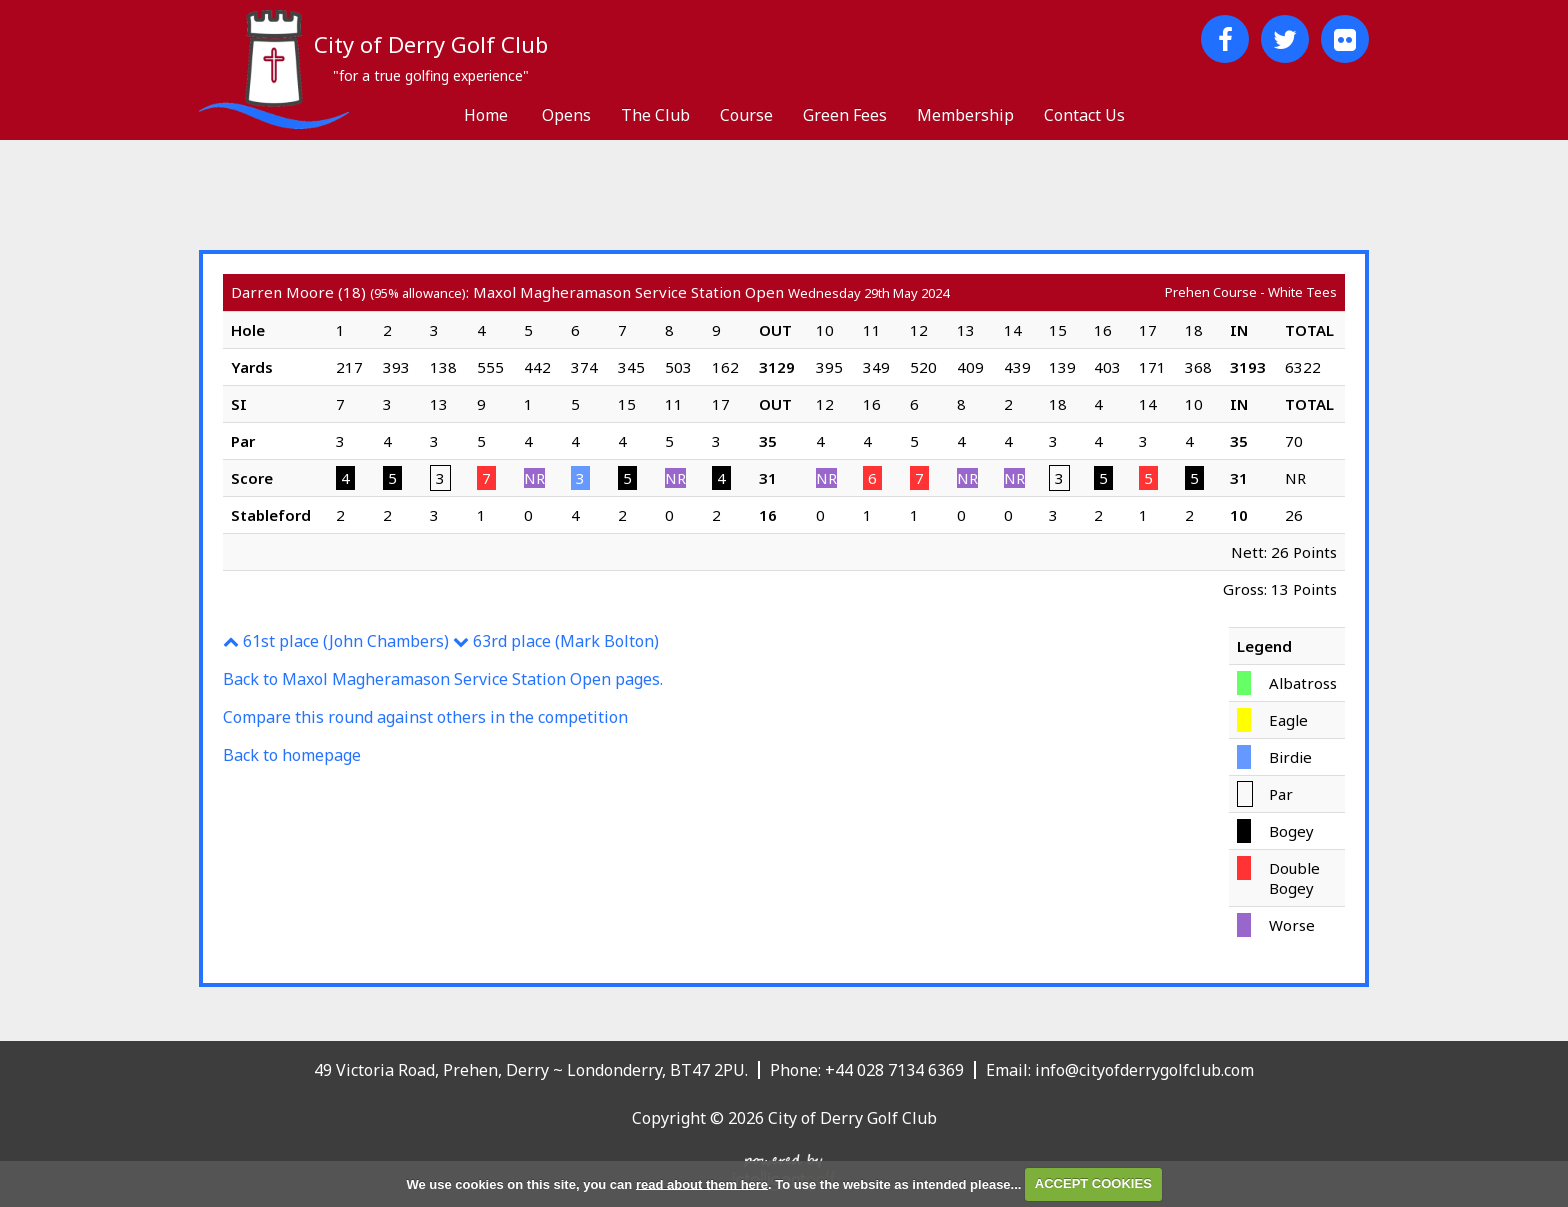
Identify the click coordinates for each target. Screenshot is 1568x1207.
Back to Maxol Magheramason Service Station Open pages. (443, 679)
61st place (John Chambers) (336, 641)
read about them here (702, 1183)
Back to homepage (292, 755)
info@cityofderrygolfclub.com (1144, 1070)
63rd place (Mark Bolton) (556, 641)
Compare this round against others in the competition (425, 717)
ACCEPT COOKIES (1093, 1183)
